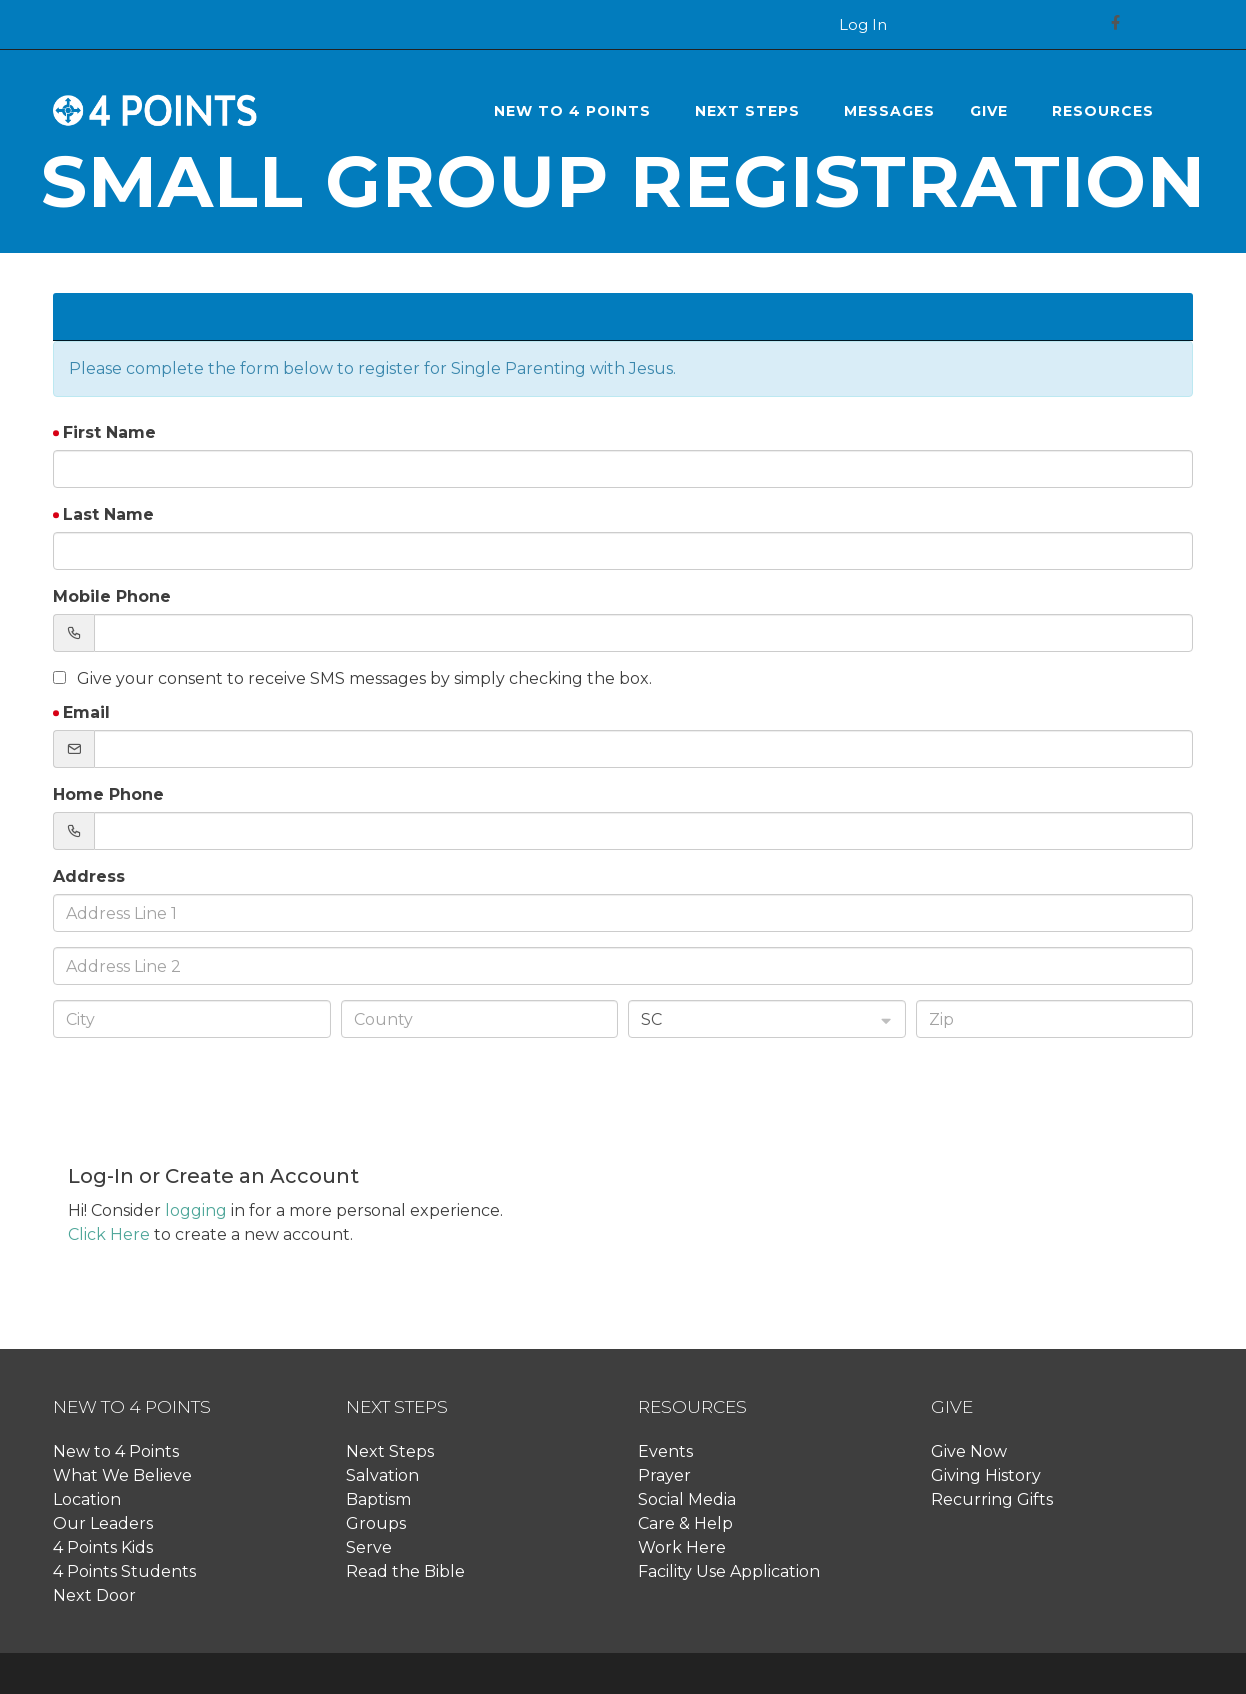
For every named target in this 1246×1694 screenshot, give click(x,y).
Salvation (382, 1475)
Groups (376, 1523)
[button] (577, 111)
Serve (369, 1547)
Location (87, 1499)
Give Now (969, 1451)
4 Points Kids (103, 1547)
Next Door (94, 1595)
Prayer (664, 1475)
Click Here (109, 1234)
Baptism (378, 1499)
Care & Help (685, 1523)
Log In (863, 25)
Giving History (986, 1475)
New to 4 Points (116, 1451)
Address (89, 876)
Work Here (682, 1547)
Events (665, 1451)
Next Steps (390, 1451)
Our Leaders (103, 1523)
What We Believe (122, 1475)
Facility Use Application (729, 1571)
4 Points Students (124, 1571)
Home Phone (108, 794)
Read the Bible (405, 1571)
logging (196, 1210)
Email (86, 712)
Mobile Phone (112, 596)
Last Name (108, 514)
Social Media (687, 1499)
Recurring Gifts (992, 1499)
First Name (109, 432)
